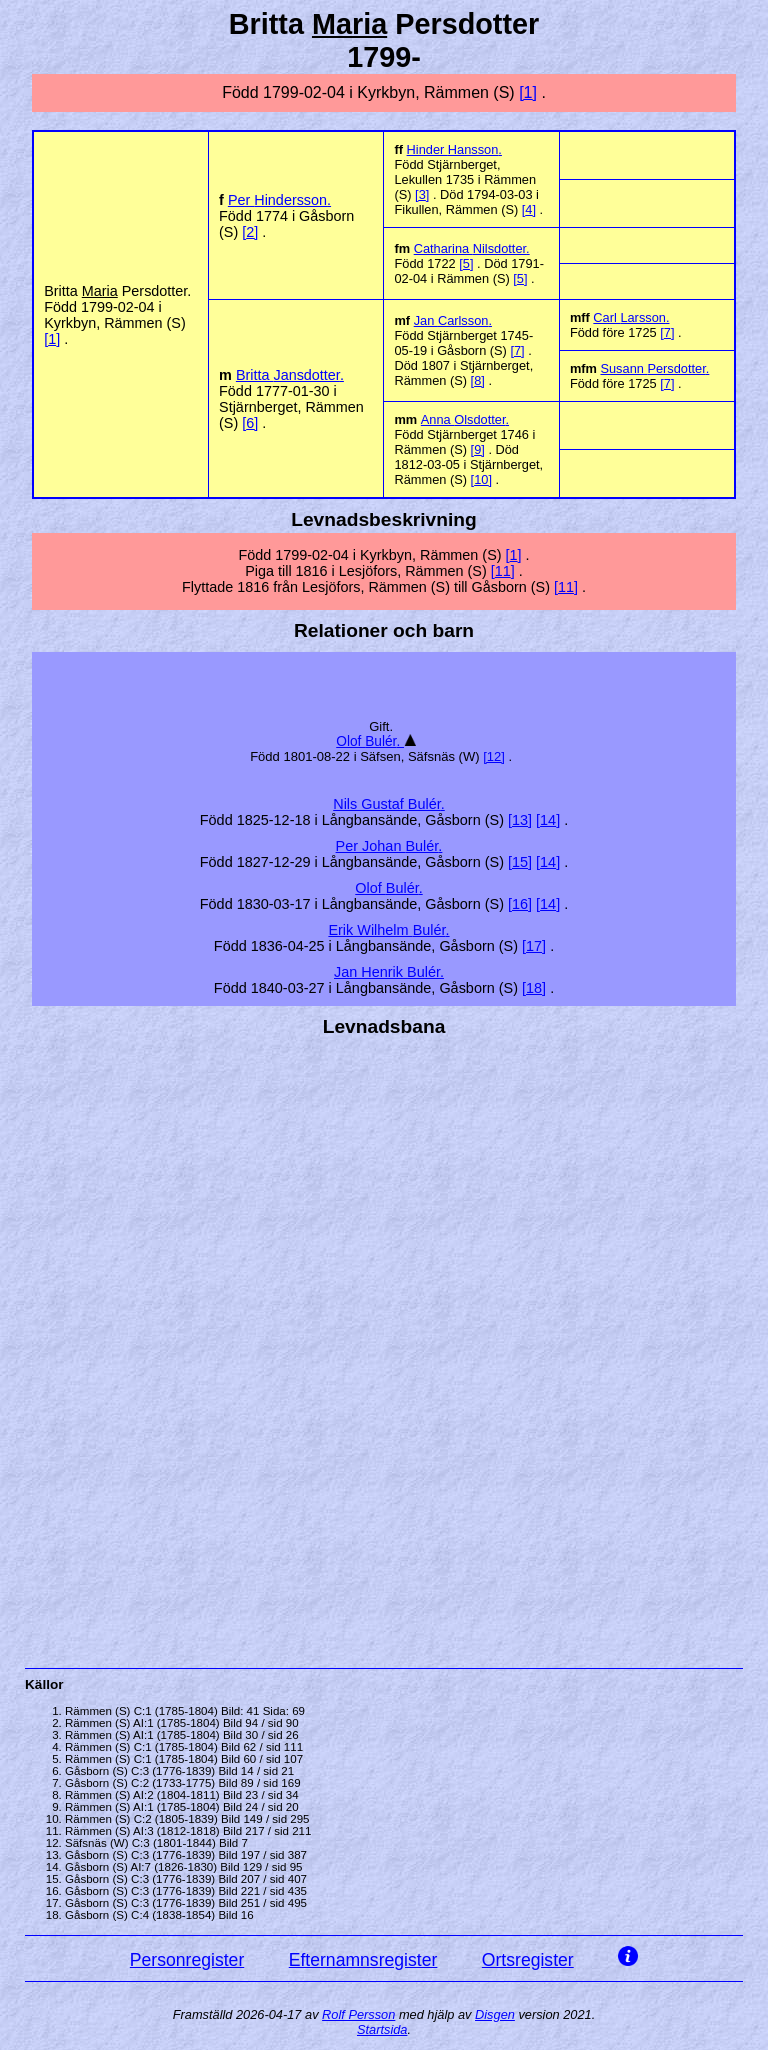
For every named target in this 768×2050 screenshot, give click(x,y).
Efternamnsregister (363, 1960)
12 (494, 756)
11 (503, 571)
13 (520, 820)
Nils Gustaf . (389, 804)
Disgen (495, 2014)
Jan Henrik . (389, 972)
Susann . (654, 368)
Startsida (382, 2029)
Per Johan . (389, 846)
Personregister (187, 1960)
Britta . (290, 375)
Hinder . (454, 149)
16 (520, 904)
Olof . (370, 741)
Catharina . (472, 248)
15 (520, 862)
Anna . (465, 419)
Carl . (631, 317)
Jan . (453, 320)
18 (534, 988)
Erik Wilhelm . (388, 930)
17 (534, 946)
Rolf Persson (358, 2014)
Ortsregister (528, 1960)
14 (548, 820)
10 (481, 479)
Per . (279, 200)
